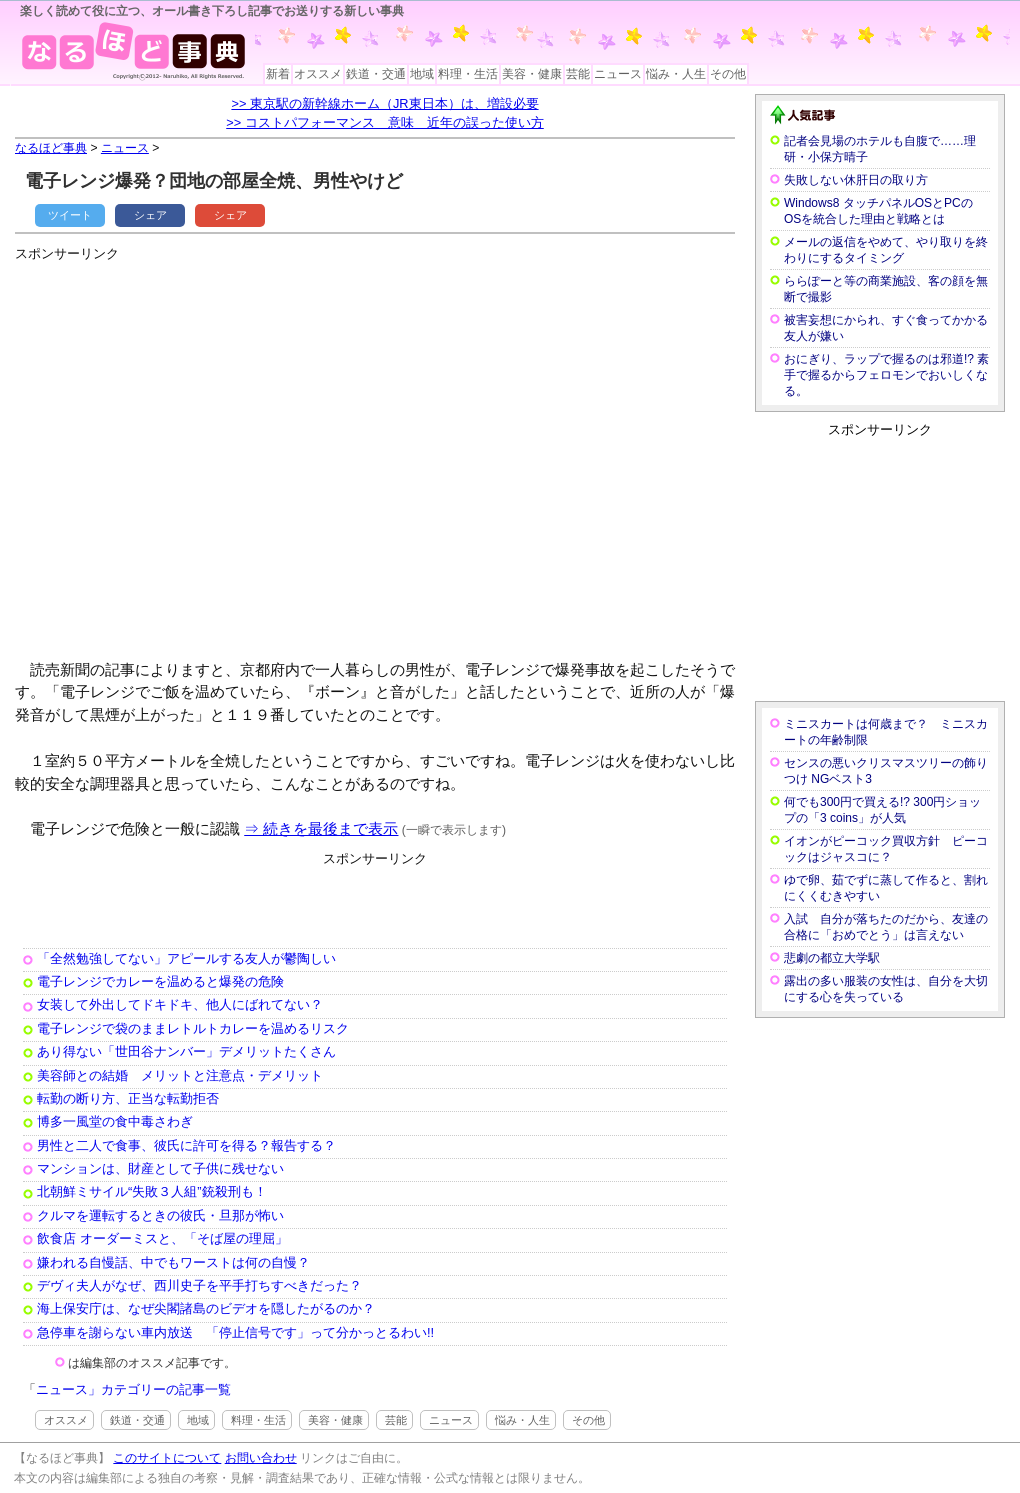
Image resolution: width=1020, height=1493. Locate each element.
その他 (728, 74)
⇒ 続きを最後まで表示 (321, 828)
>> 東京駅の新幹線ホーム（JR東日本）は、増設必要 (384, 103)
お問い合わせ (261, 1458)
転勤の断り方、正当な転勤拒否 (128, 1098)
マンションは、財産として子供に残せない (160, 1168)
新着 (278, 74)
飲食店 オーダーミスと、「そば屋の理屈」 (162, 1238)
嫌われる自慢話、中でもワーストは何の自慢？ (173, 1262)
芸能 (578, 74)
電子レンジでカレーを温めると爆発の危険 (160, 981)
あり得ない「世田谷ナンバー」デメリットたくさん (186, 1051)
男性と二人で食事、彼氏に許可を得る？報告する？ (186, 1145)
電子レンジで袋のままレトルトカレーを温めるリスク (193, 1028)
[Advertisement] (187, 452)
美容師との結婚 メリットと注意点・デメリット (180, 1075)
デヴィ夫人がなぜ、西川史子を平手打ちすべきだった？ (199, 1285)
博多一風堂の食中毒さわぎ (115, 1121)
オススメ (318, 74)
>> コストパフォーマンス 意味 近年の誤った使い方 (385, 122)
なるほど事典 (51, 148)
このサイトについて (167, 1458)
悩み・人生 (676, 74)
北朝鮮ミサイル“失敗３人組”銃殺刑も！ (152, 1191)
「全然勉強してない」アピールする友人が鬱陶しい (186, 958)
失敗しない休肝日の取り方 (856, 180)
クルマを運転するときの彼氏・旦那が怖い (160, 1215)
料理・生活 (468, 74)
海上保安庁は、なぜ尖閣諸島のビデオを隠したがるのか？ (206, 1308)
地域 (422, 74)
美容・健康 (532, 74)
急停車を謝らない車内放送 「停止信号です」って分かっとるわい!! (235, 1332)
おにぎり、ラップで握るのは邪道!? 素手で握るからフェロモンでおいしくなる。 (886, 375)
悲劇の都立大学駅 (832, 958)
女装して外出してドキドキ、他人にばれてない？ (180, 1004)
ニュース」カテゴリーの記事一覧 (133, 1389)
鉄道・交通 (376, 74)
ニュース (618, 74)
